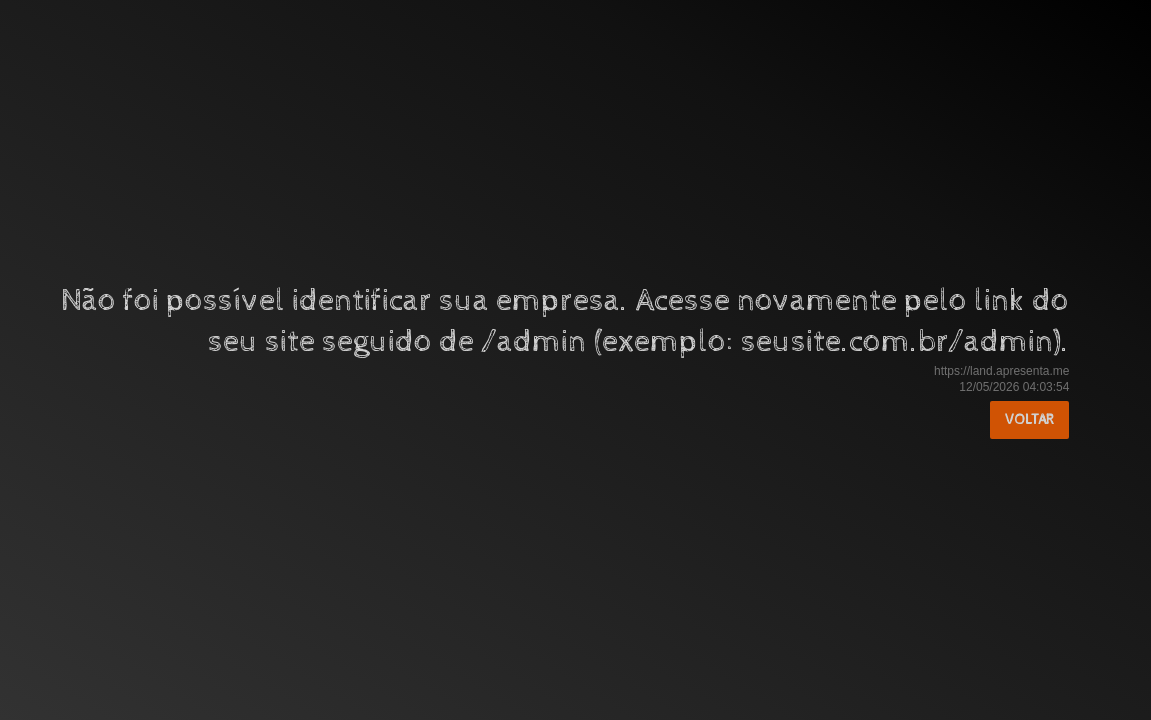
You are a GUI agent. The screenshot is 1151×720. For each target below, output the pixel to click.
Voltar (1029, 420)
